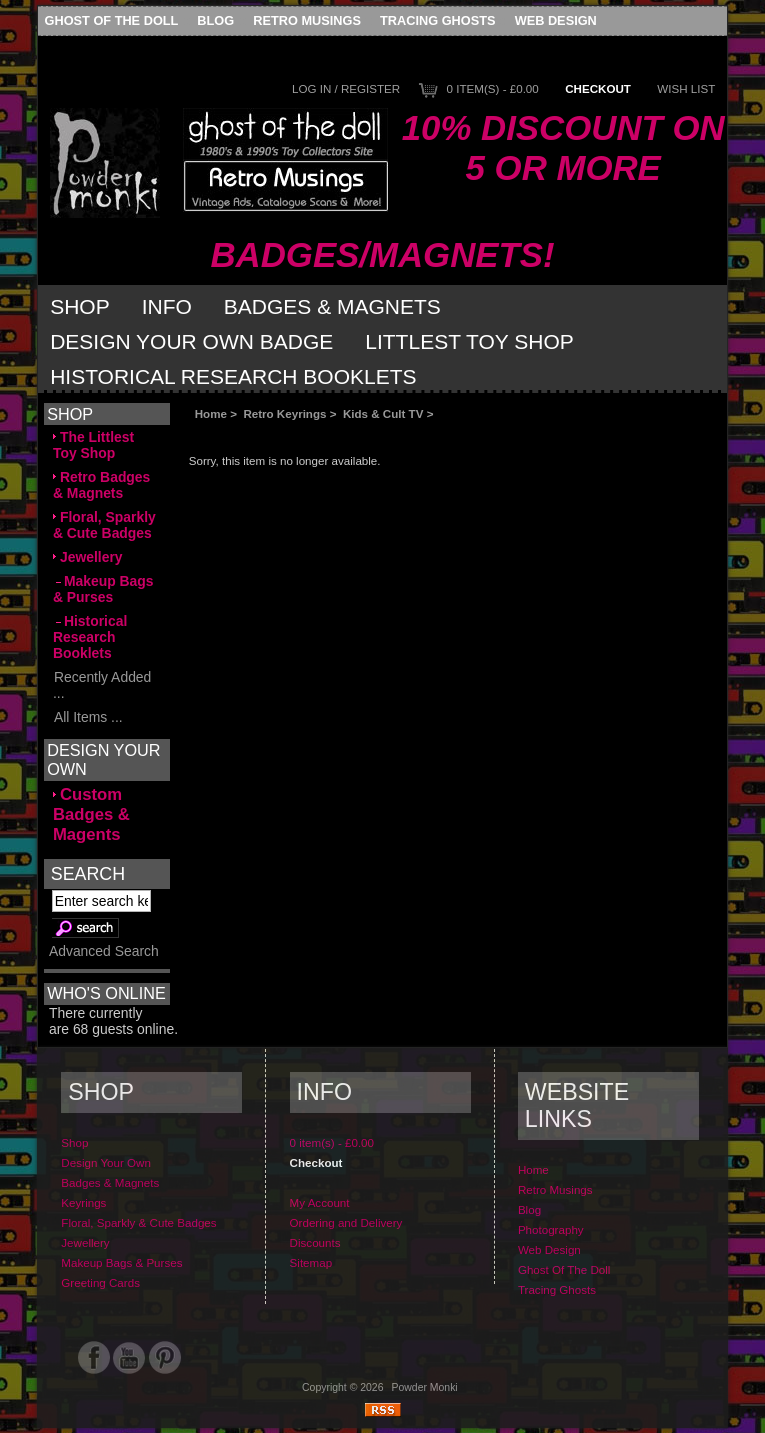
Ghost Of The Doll (112, 20)
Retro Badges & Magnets (101, 485)
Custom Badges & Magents (91, 814)
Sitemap (311, 1262)
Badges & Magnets (332, 306)
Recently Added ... (102, 685)
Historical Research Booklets (233, 376)
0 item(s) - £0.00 (493, 88)
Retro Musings (307, 20)
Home (211, 413)
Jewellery (88, 557)
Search (88, 873)
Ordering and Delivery (346, 1222)
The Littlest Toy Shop (93, 445)
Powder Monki (425, 1387)
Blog (215, 20)
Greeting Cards (100, 1282)
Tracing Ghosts (437, 20)
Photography (551, 1229)
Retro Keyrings (284, 413)
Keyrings (83, 1202)
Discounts (315, 1242)
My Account (320, 1202)
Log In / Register (346, 88)
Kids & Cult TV (383, 413)
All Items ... (88, 717)
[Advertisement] (413, 437)
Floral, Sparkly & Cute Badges (104, 525)
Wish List (686, 88)
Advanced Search (104, 951)
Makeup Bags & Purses (103, 589)
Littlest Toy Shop (469, 341)
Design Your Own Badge (191, 341)
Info (167, 306)
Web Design (556, 20)
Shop (80, 306)
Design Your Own (106, 1162)
